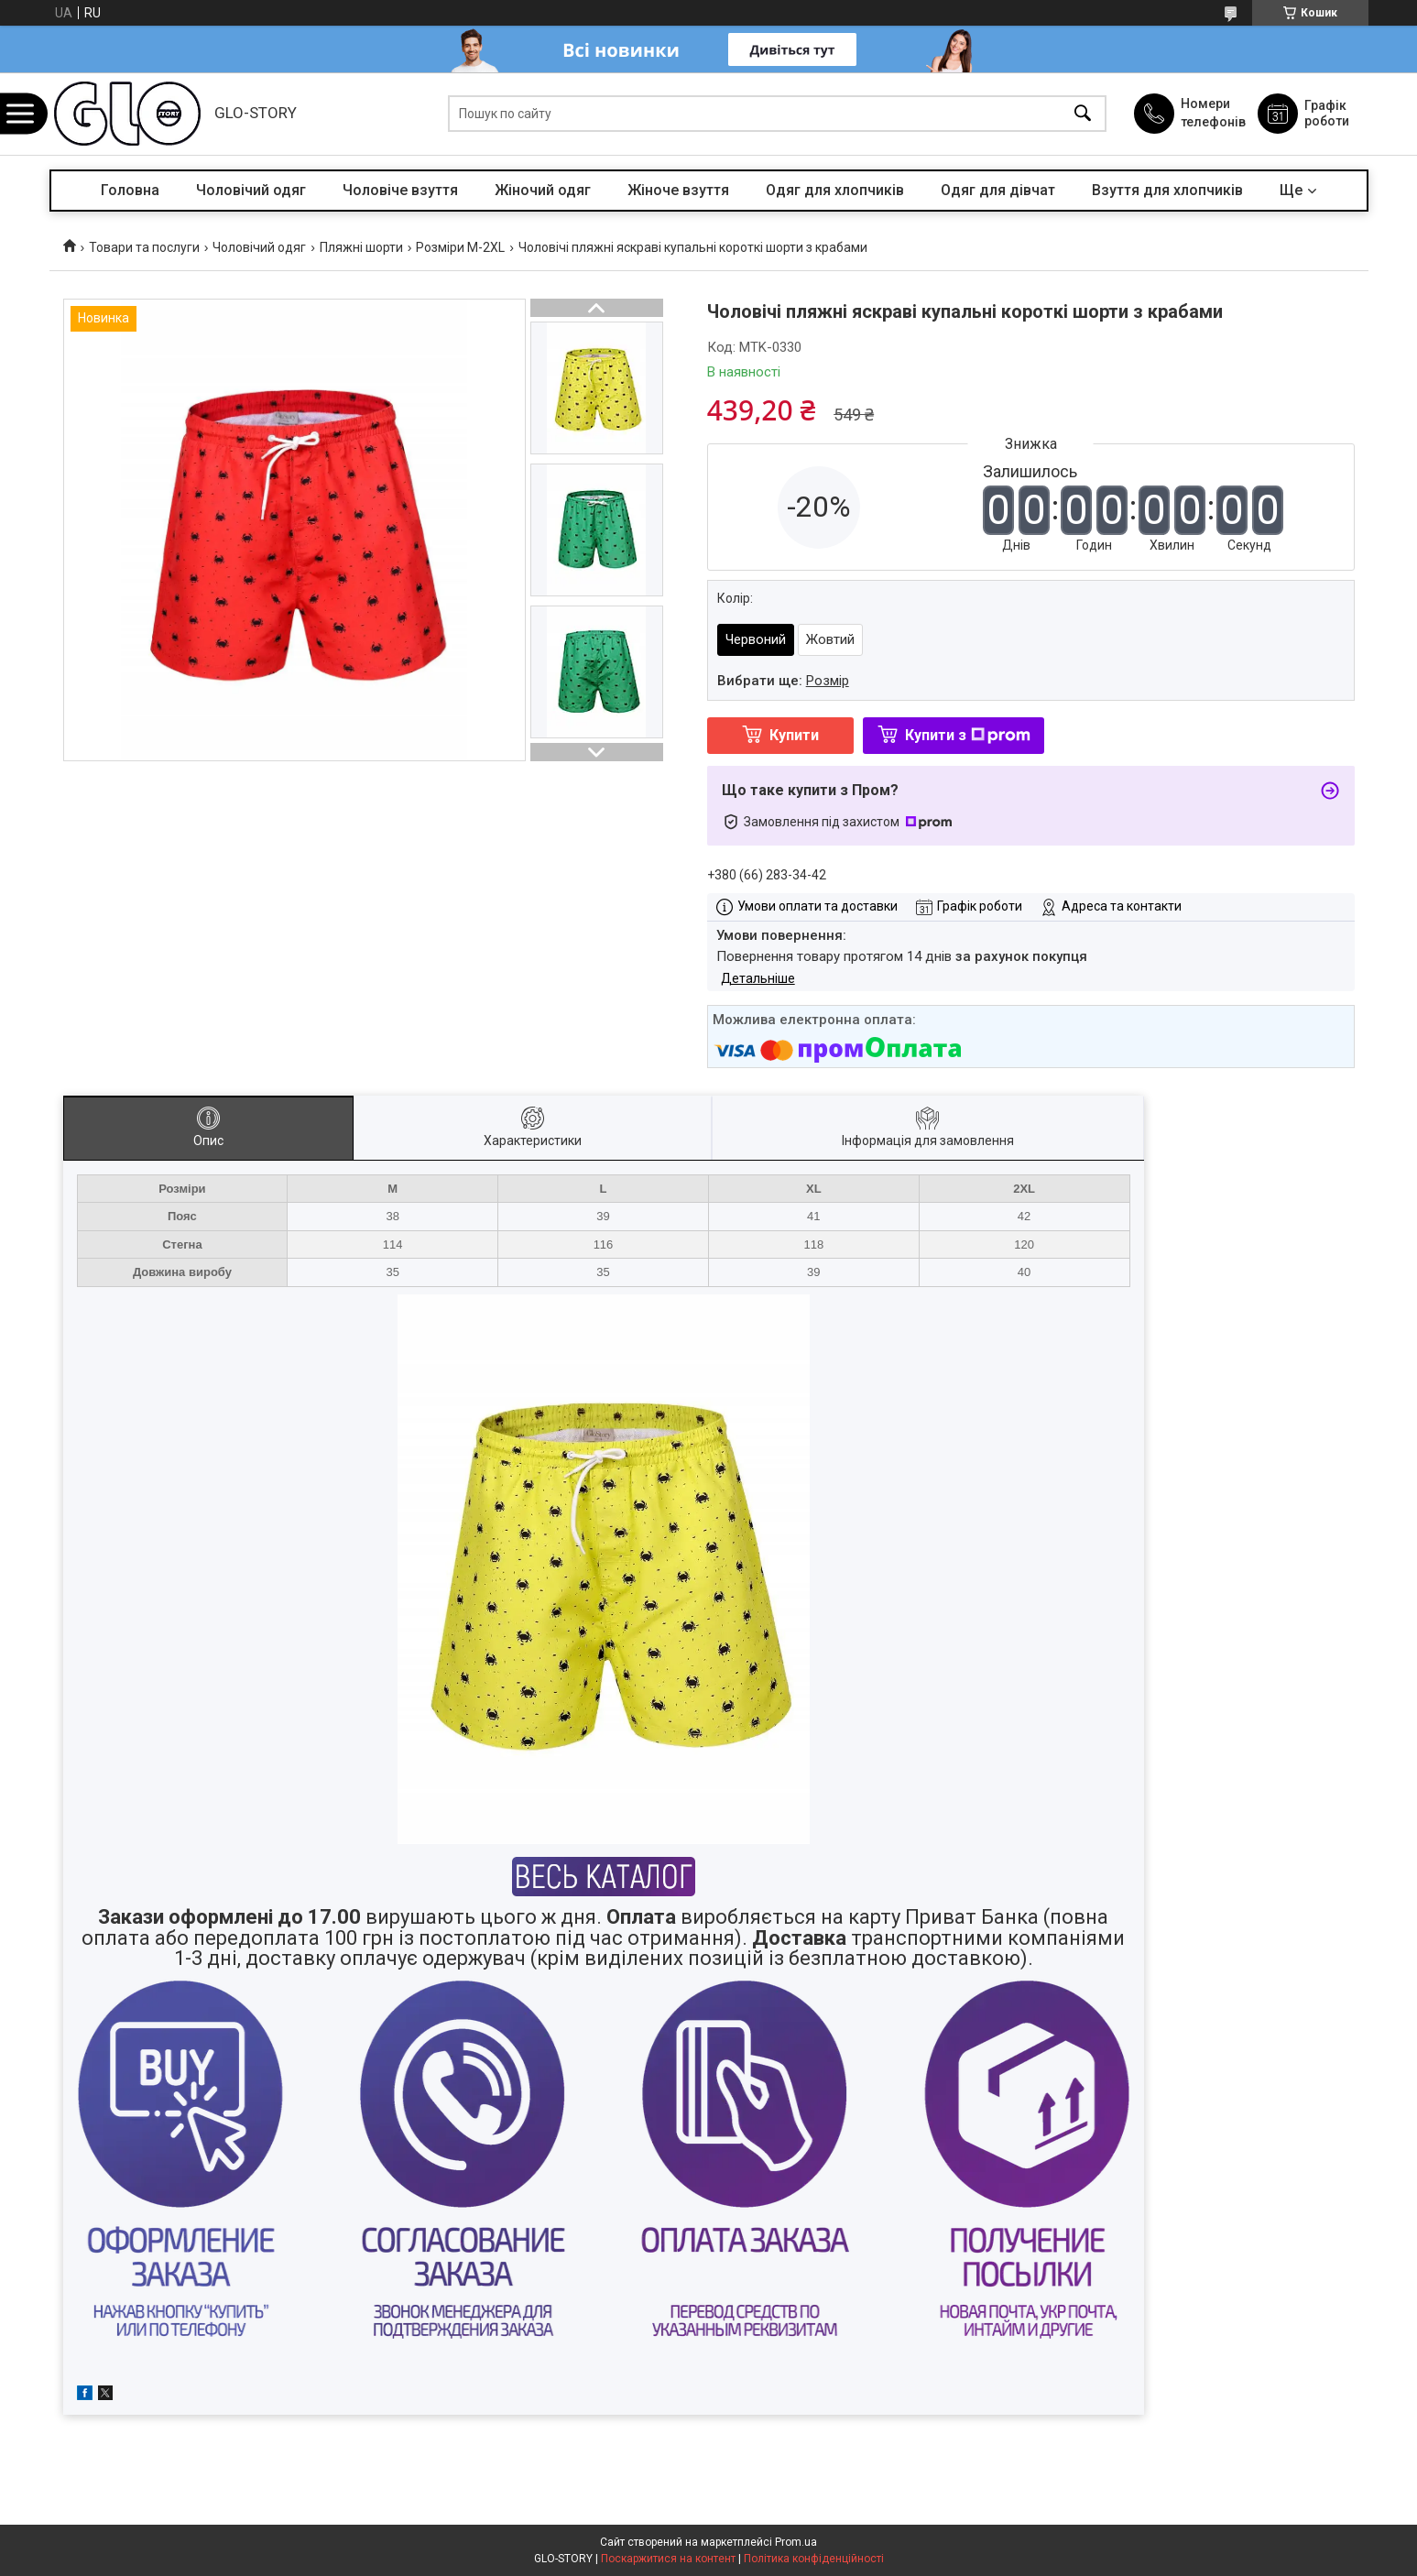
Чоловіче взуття (400, 190)
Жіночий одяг (543, 190)
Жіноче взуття (678, 190)
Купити (794, 735)
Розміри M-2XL (460, 247)
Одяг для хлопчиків (835, 190)
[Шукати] (1083, 114)
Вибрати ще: (783, 680)
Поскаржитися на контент (668, 2558)
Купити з (967, 735)
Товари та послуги (144, 247)
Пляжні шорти (361, 247)
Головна (130, 190)
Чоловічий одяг (251, 190)
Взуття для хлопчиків (1167, 190)
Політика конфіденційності (814, 2558)
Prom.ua (796, 2542)
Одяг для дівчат (998, 190)
